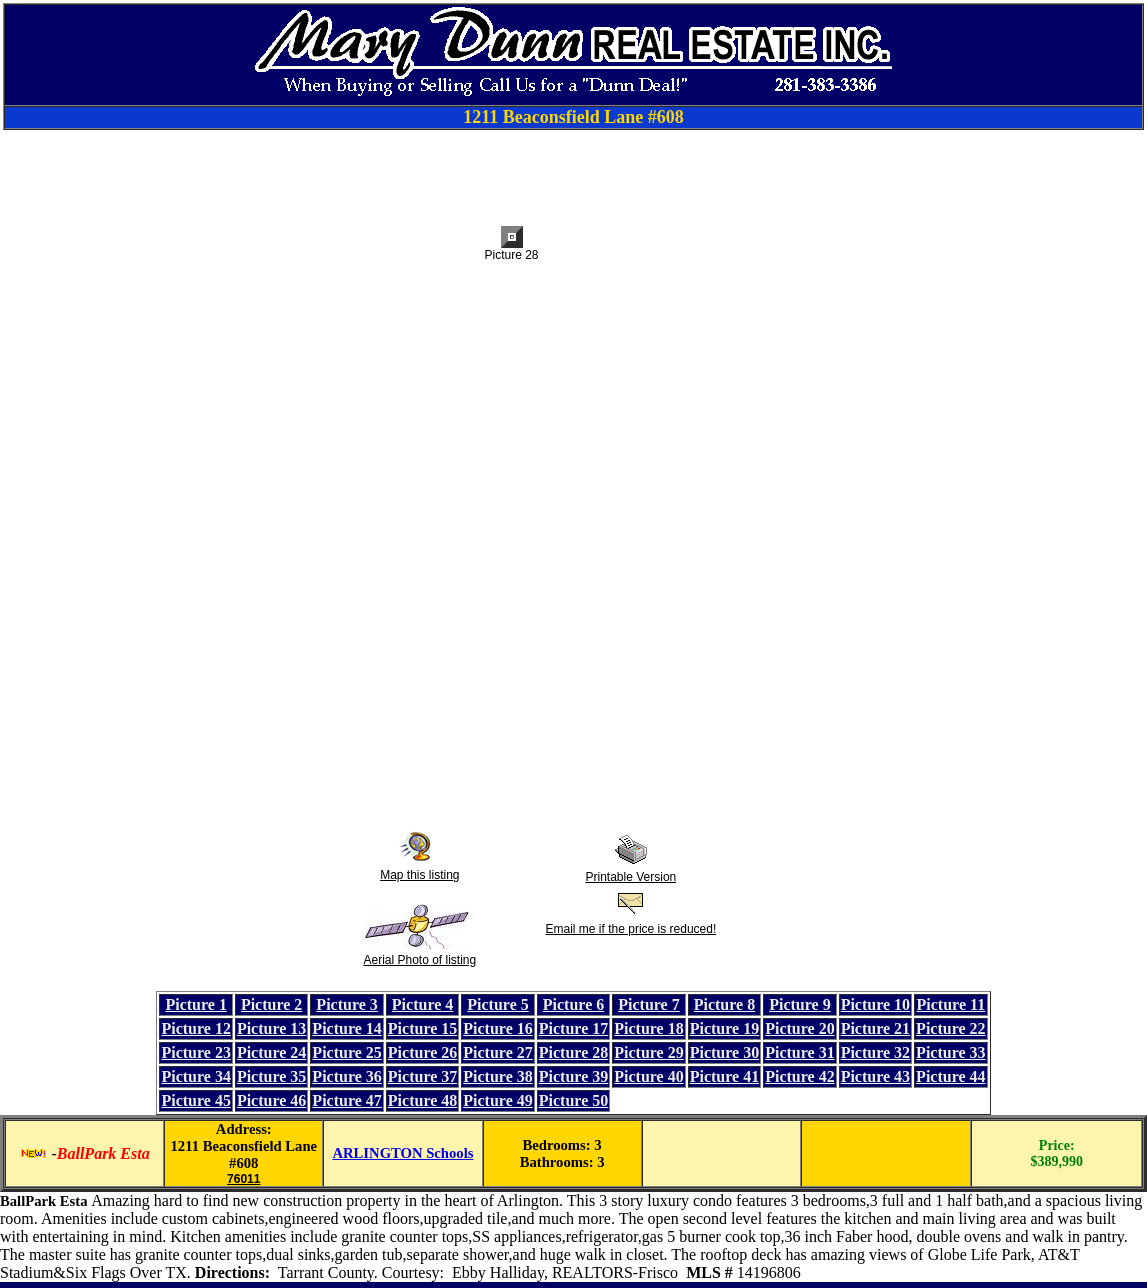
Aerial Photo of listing (419, 960)
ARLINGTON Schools (402, 1153)
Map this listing (419, 875)
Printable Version (631, 877)
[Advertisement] (574, 175)
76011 (243, 1179)
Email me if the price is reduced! (631, 929)
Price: (1057, 1145)
